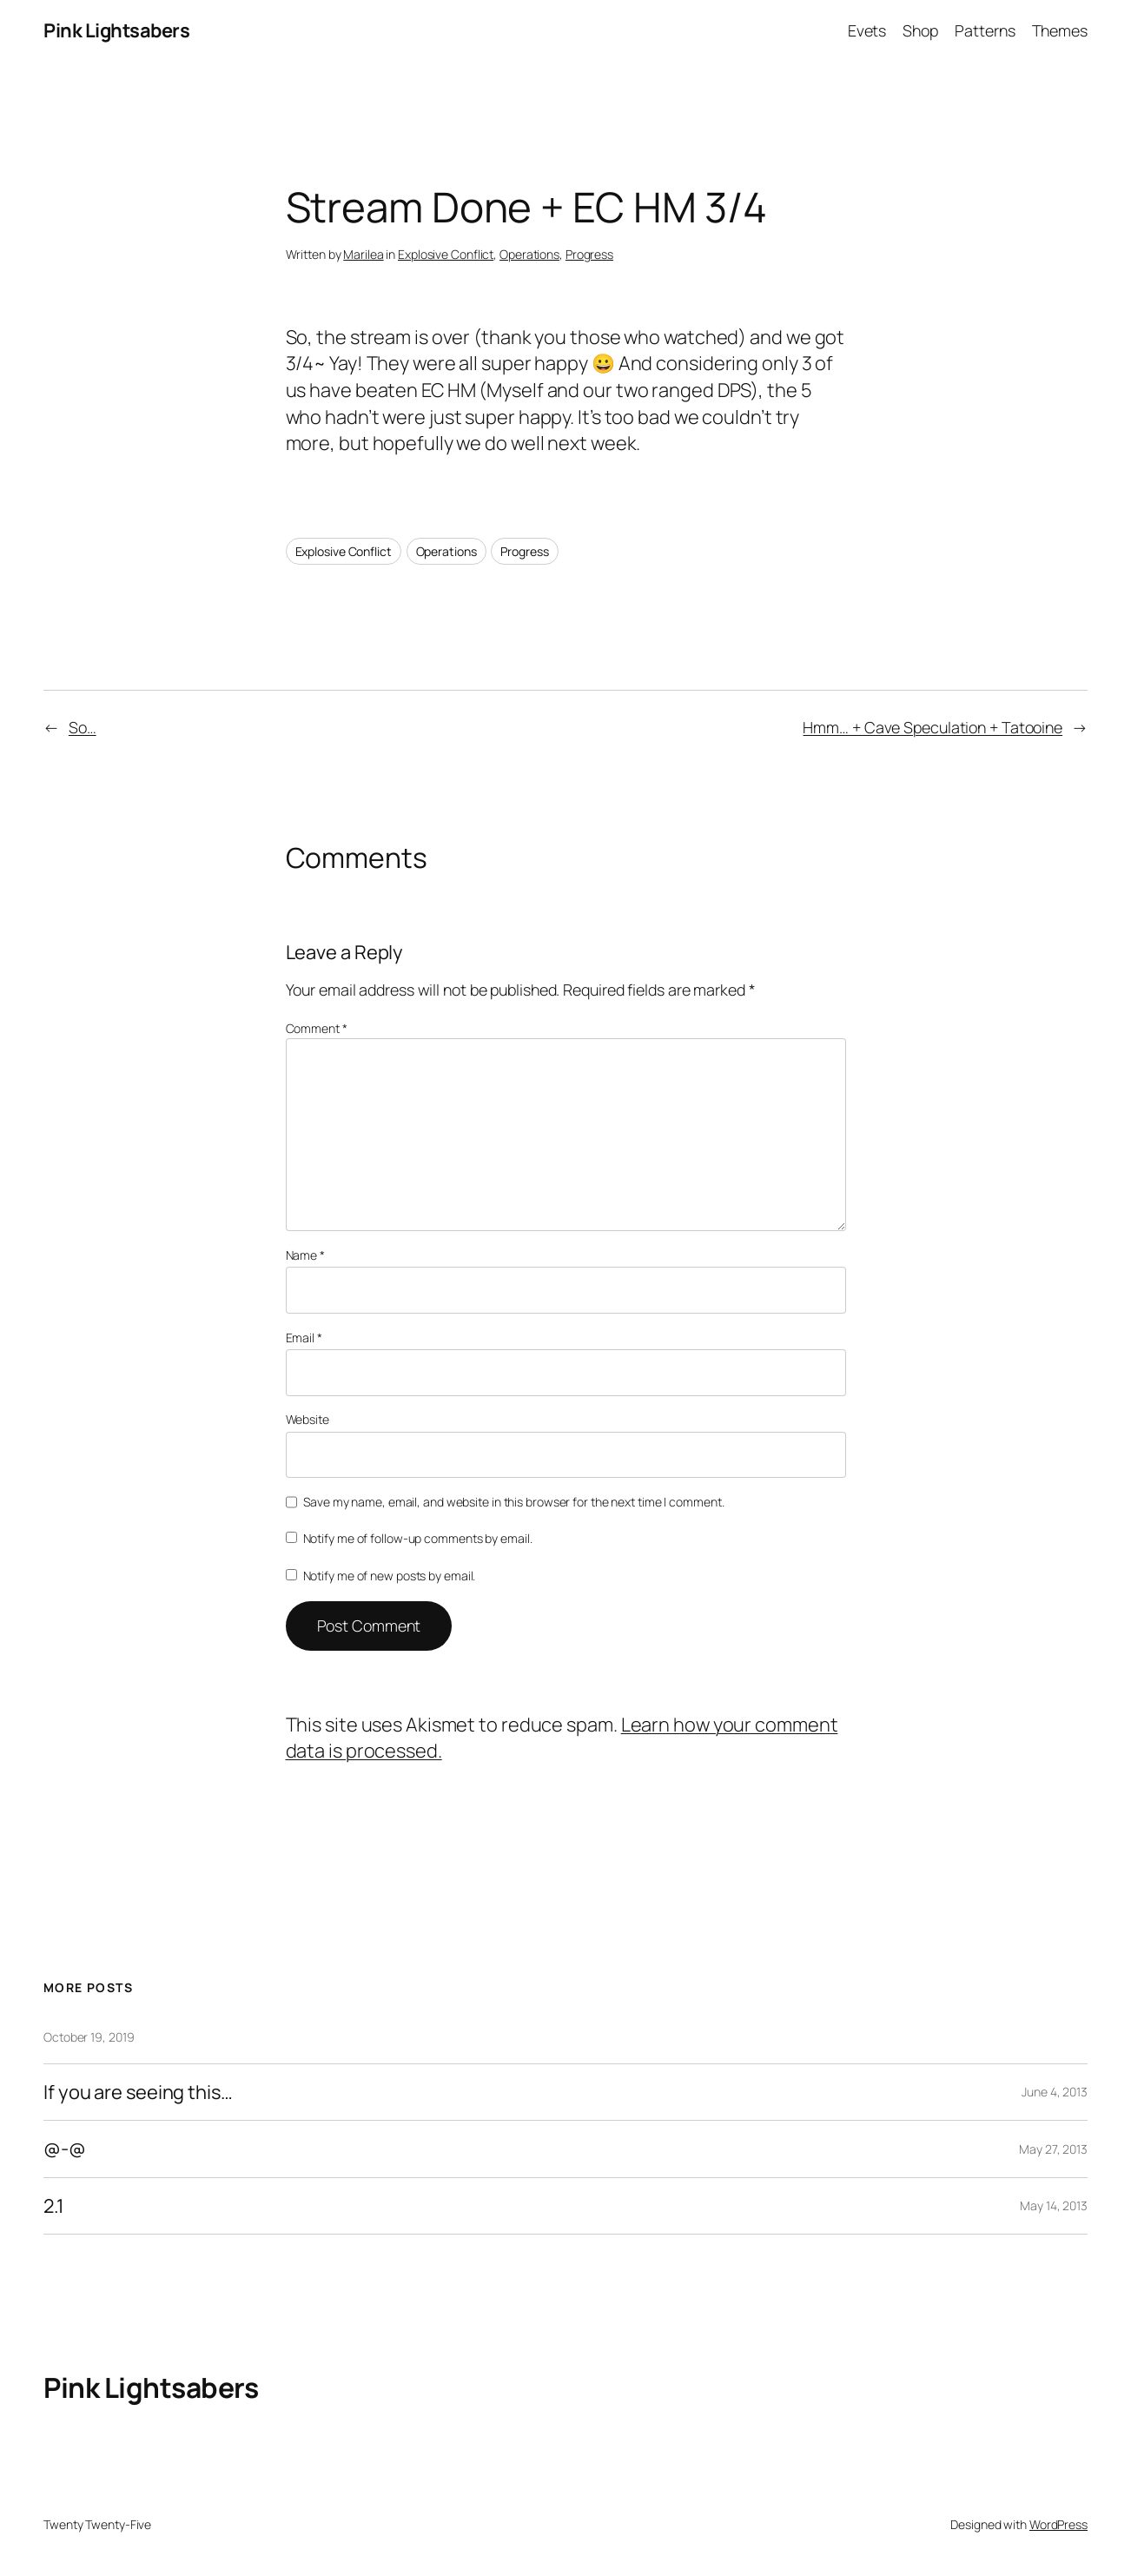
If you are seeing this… (138, 2092)
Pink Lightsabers (116, 30)
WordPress (1058, 2524)
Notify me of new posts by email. (389, 1575)
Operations (529, 254)
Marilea (363, 254)
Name (305, 1255)
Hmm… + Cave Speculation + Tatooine (932, 727)
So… (82, 727)
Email (304, 1337)
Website (307, 1419)
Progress (589, 254)
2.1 (53, 2206)
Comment (316, 1028)
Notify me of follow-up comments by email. (417, 1538)
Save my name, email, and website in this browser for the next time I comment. (513, 1501)
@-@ (64, 2149)
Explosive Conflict (445, 254)
